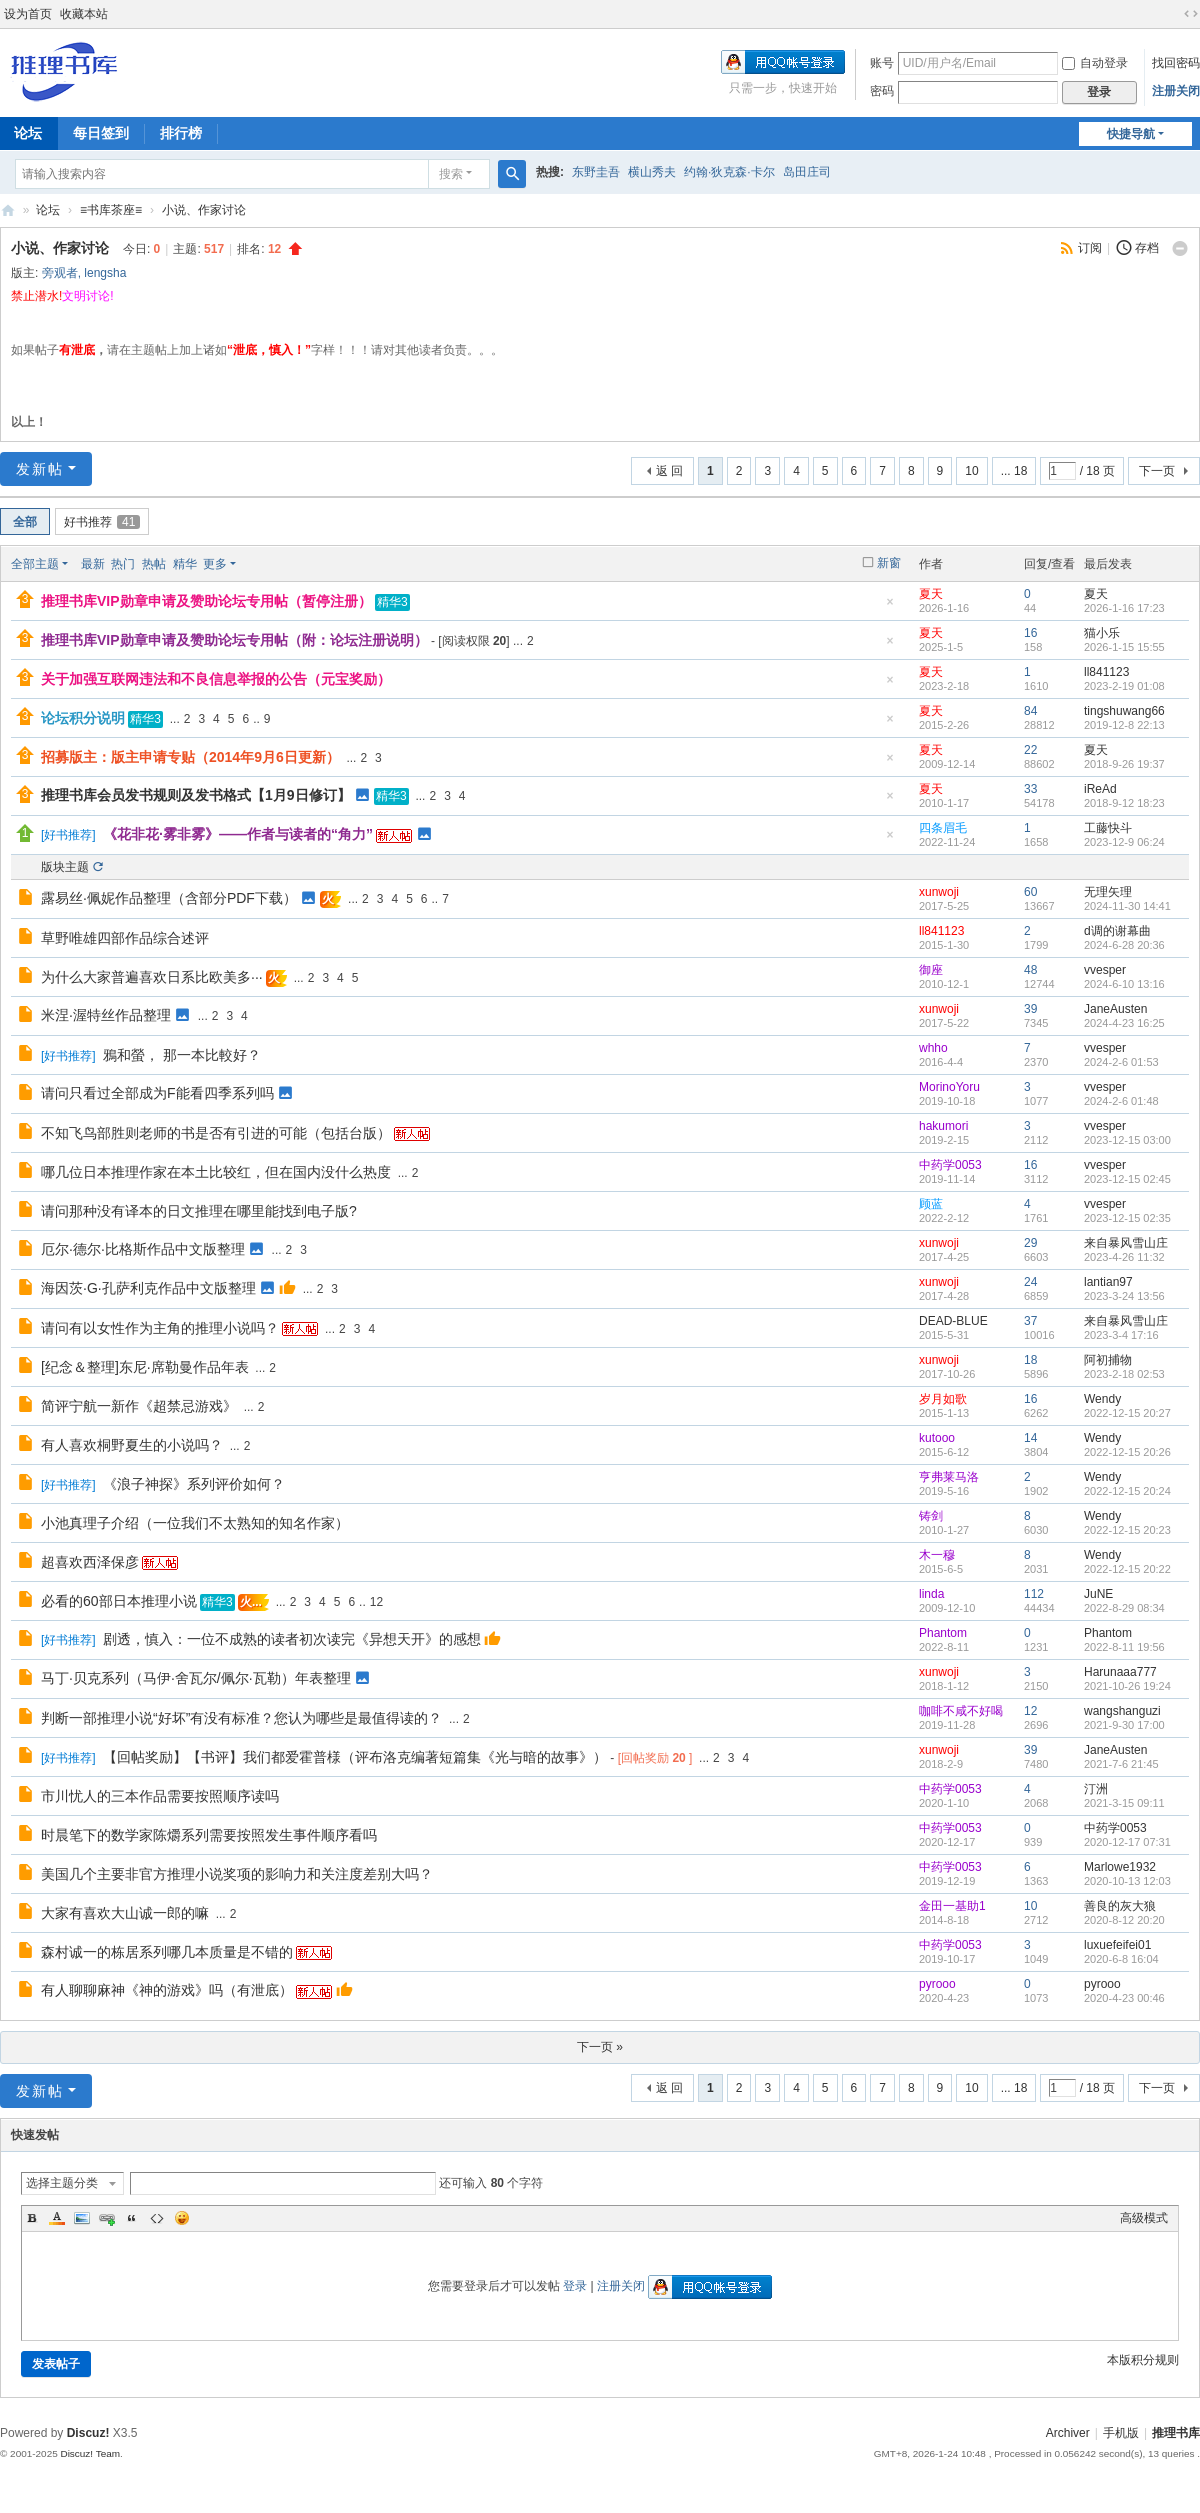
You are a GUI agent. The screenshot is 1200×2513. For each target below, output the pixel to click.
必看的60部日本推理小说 (119, 1601)
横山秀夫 (652, 172)
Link (107, 2218)
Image (82, 2218)
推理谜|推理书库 (8, 210)
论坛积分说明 (83, 718)
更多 (215, 564)
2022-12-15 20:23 (1127, 1530)
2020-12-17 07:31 (1127, 1842)
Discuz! (88, 2433)
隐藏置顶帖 (890, 607)
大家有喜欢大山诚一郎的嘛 (125, 1913)
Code (157, 2218)
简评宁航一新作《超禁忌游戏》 (139, 1406)
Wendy (1102, 1399)
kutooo (937, 1438)
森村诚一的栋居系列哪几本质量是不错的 (167, 1952)
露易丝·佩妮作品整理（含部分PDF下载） (169, 898)
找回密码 (1176, 63)
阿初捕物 (1108, 1360)
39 (1030, 1009)
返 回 (669, 471)
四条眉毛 (943, 828)
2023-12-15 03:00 (1127, 1140)
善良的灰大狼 (1120, 1906)
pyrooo (937, 1984)
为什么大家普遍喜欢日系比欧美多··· (152, 977)
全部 (25, 522)
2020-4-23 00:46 (1124, 1998)
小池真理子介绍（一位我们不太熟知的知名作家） (195, 1523)
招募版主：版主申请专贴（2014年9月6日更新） (190, 757)
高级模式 (1144, 2218)
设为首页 (28, 14)
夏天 (931, 594)
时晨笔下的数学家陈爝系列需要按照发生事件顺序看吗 (209, 1835)
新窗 (889, 563)
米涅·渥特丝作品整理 (106, 1015)
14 (1030, 1438)
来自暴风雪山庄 (1126, 1243)
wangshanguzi (1122, 1711)
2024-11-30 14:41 (1127, 906)
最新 (93, 564)
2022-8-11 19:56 (1124, 1647)
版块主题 (65, 867)
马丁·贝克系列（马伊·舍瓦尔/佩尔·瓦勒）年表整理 (196, 1678)
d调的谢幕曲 (1117, 931)
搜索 (451, 174)
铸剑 (931, 1516)
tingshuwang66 (1124, 711)
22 (1030, 750)
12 (376, 1602)
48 (1030, 970)
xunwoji (939, 892)
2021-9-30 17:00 (1124, 1725)
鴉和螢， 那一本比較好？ (182, 1055)
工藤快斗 (1108, 828)
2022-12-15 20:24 (1127, 1491)
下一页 (1157, 471)
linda (931, 1594)
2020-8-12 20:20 (1124, 1920)
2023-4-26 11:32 (1124, 1257)
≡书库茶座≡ (111, 210)
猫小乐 (1102, 633)
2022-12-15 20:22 (1127, 1569)
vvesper (1105, 970)
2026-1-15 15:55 (1124, 647)
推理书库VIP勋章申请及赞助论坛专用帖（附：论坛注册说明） (234, 640)
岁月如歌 (943, 1399)
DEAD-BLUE (953, 1321)
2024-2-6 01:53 (1121, 1062)
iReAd (1100, 789)
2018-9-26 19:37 (1124, 764)
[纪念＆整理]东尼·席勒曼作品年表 (145, 1367)
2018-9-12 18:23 (1124, 803)
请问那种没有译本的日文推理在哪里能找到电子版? (199, 1211)
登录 (575, 2286)
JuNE (1098, 1594)
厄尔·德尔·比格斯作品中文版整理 (143, 1249)
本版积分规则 (1143, 2360)
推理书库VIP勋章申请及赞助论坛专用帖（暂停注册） (206, 601)
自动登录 (1095, 63)
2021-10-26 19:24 (1127, 1686)
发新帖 (40, 469)
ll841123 (1106, 672)
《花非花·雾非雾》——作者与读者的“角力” (238, 834)
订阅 (1090, 248)
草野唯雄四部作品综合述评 (125, 938)
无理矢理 (1108, 892)
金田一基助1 (952, 1906)
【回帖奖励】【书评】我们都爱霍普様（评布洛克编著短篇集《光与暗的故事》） (355, 1757)
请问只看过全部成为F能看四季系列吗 (157, 1093)
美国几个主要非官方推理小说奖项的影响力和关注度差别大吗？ (237, 1874)
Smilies (182, 2218)
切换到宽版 (1191, 14)
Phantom (943, 1633)
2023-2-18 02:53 (1124, 1374)
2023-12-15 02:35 (1127, 1218)
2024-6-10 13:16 (1124, 984)
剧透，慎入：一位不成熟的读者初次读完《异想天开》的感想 (292, 1639)
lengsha (105, 273)
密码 (882, 91)
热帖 (154, 564)
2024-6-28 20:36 (1124, 945)
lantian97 (1108, 1282)
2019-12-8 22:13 (1124, 725)
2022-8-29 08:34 (1124, 1608)
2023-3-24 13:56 (1124, 1296)
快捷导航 (1131, 134)
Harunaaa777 (1120, 1672)
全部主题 (35, 564)
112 (1034, 1594)
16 (1030, 633)
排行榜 (181, 133)
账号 (882, 63)
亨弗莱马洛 (949, 1477)
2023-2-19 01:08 (1124, 686)
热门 (123, 564)
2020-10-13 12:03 (1127, 1881)
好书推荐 (102, 522)
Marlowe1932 (1120, 1867)
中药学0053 (950, 1165)
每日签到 (101, 133)
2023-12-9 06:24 (1124, 842)
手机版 (1121, 2433)
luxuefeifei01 (1117, 1945)
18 (1030, 1360)
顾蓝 (931, 1204)
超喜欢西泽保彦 (90, 1562)
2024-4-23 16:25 (1124, 1023)
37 (1030, 1321)
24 (1030, 1282)
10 (971, 471)
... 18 (1014, 471)
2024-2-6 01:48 (1121, 1101)
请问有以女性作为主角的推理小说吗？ (160, 1328)
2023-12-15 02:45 (1127, 1179)
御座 (931, 970)
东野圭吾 (596, 172)
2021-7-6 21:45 (1121, 1764)
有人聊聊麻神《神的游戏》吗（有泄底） (167, 1990)
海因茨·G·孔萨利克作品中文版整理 (148, 1288)
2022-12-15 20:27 (1127, 1413)
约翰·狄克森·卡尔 (729, 172)
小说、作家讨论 (204, 210)
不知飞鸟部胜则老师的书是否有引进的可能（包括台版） (216, 1133)
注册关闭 (1176, 91)
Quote (132, 2218)
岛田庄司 (807, 172)
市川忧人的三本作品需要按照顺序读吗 (160, 1796)
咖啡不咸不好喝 (961, 1711)
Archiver (1068, 2433)
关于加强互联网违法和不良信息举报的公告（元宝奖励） (216, 679)
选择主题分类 (62, 2183)
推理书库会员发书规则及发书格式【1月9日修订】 (196, 795)
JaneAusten (1115, 1009)
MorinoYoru (949, 1087)
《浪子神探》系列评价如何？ (194, 1484)
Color (57, 2218)
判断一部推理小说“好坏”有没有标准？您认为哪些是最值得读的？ (241, 1718)
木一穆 (937, 1555)
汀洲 (1096, 1789)
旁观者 (60, 273)
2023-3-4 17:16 (1121, 1335)
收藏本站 (84, 14)
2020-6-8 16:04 (1121, 1959)
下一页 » (600, 2047)
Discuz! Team (90, 2453)
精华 (185, 564)
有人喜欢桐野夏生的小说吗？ (132, 1445)
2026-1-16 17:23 (1124, 608)
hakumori (943, 1126)
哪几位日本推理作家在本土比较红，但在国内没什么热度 (216, 1172)
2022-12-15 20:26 (1127, 1452)
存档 (1147, 248)
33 (1030, 789)
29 (1030, 1243)
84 (1030, 711)
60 (1030, 892)
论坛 (48, 210)
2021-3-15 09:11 (1124, 1803)
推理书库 (1176, 2433)
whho (933, 1048)
